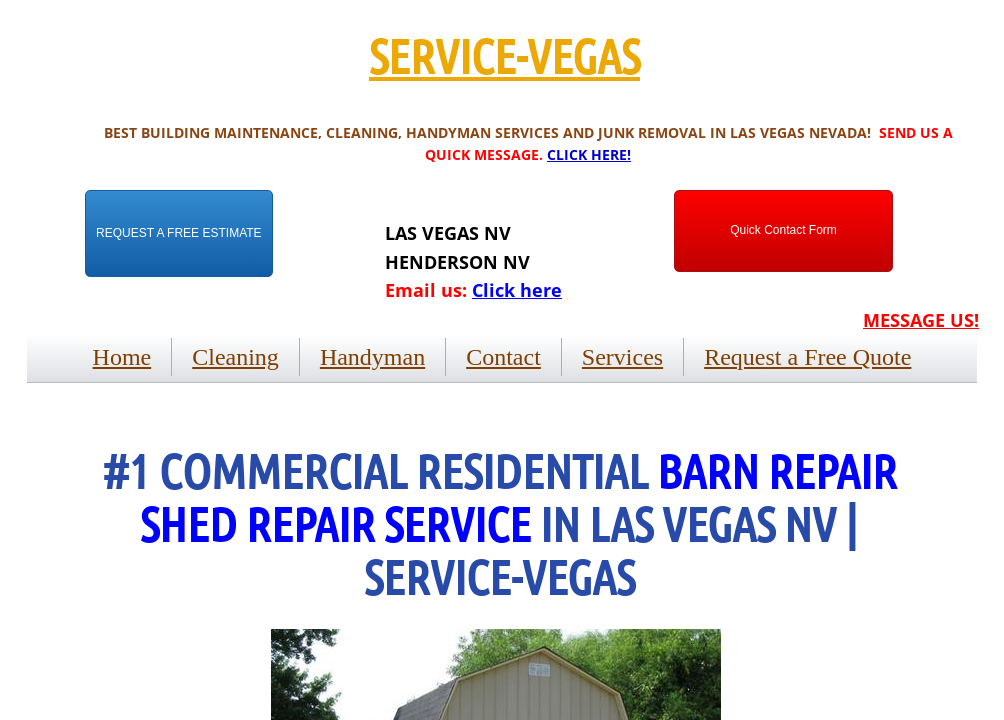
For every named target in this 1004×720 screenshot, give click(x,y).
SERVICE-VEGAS (504, 55)
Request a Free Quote (807, 357)
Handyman (372, 357)
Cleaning (235, 357)
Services (622, 357)
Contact (503, 357)
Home (122, 357)
